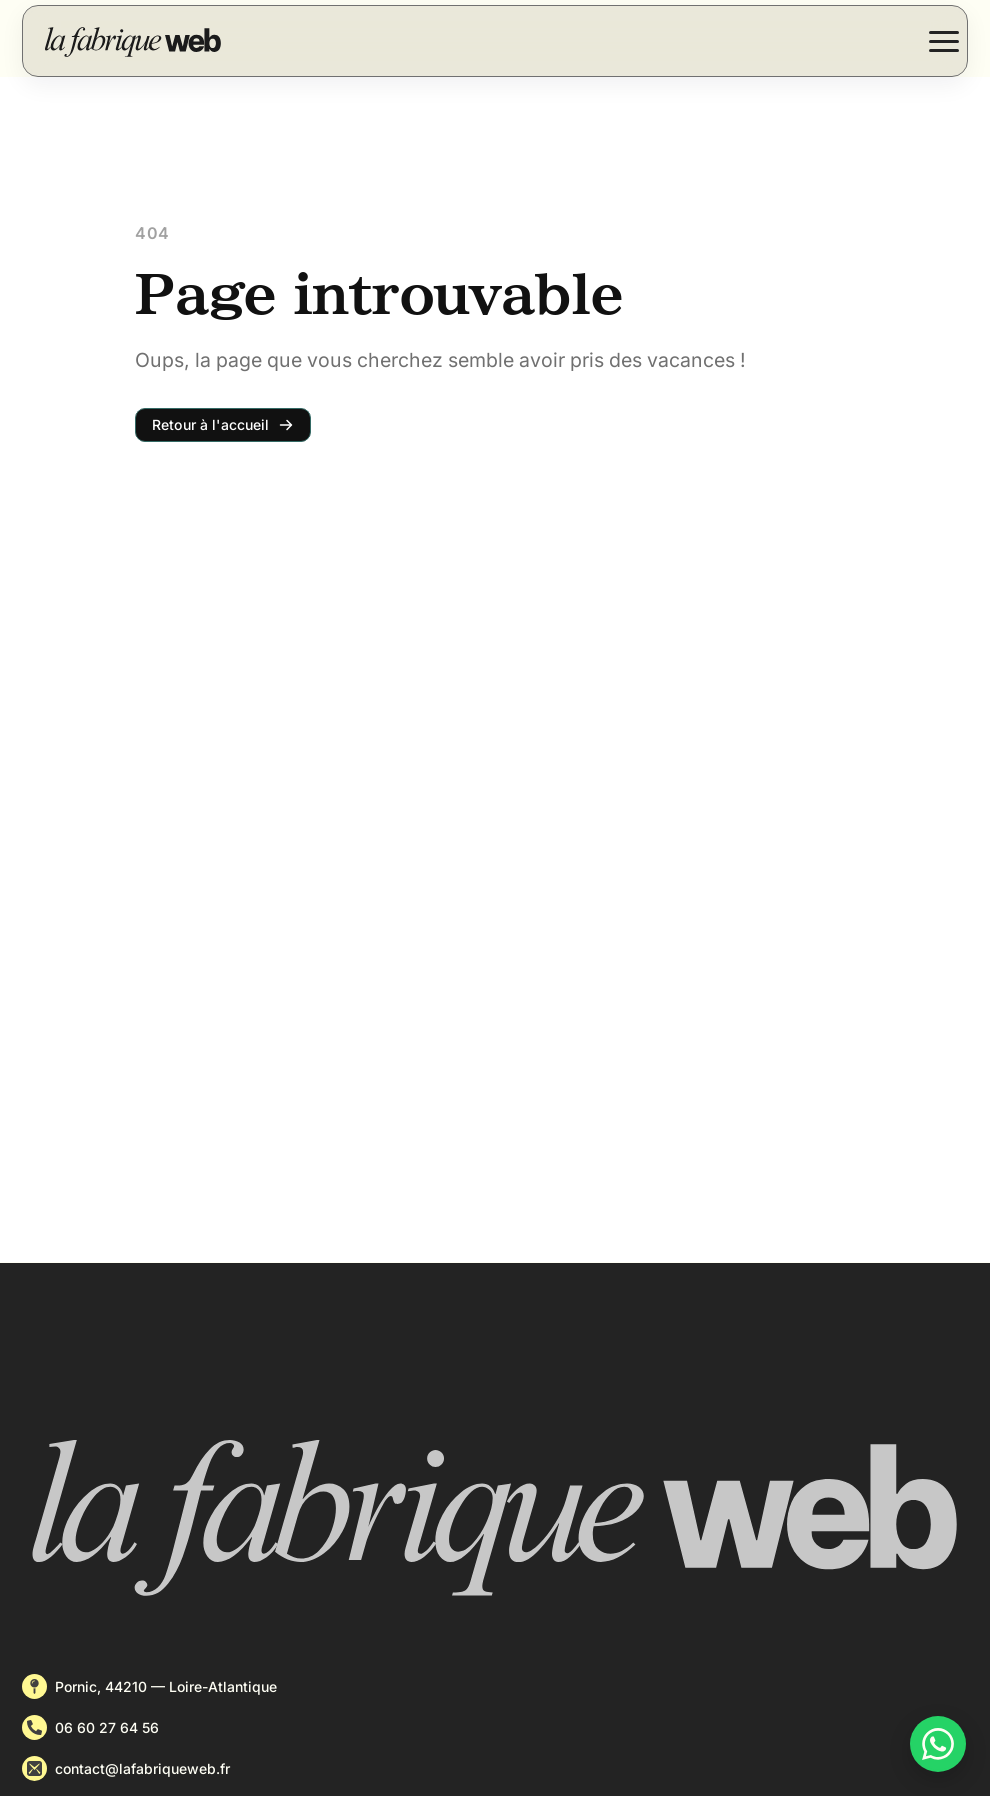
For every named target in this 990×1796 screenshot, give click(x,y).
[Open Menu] (944, 41)
